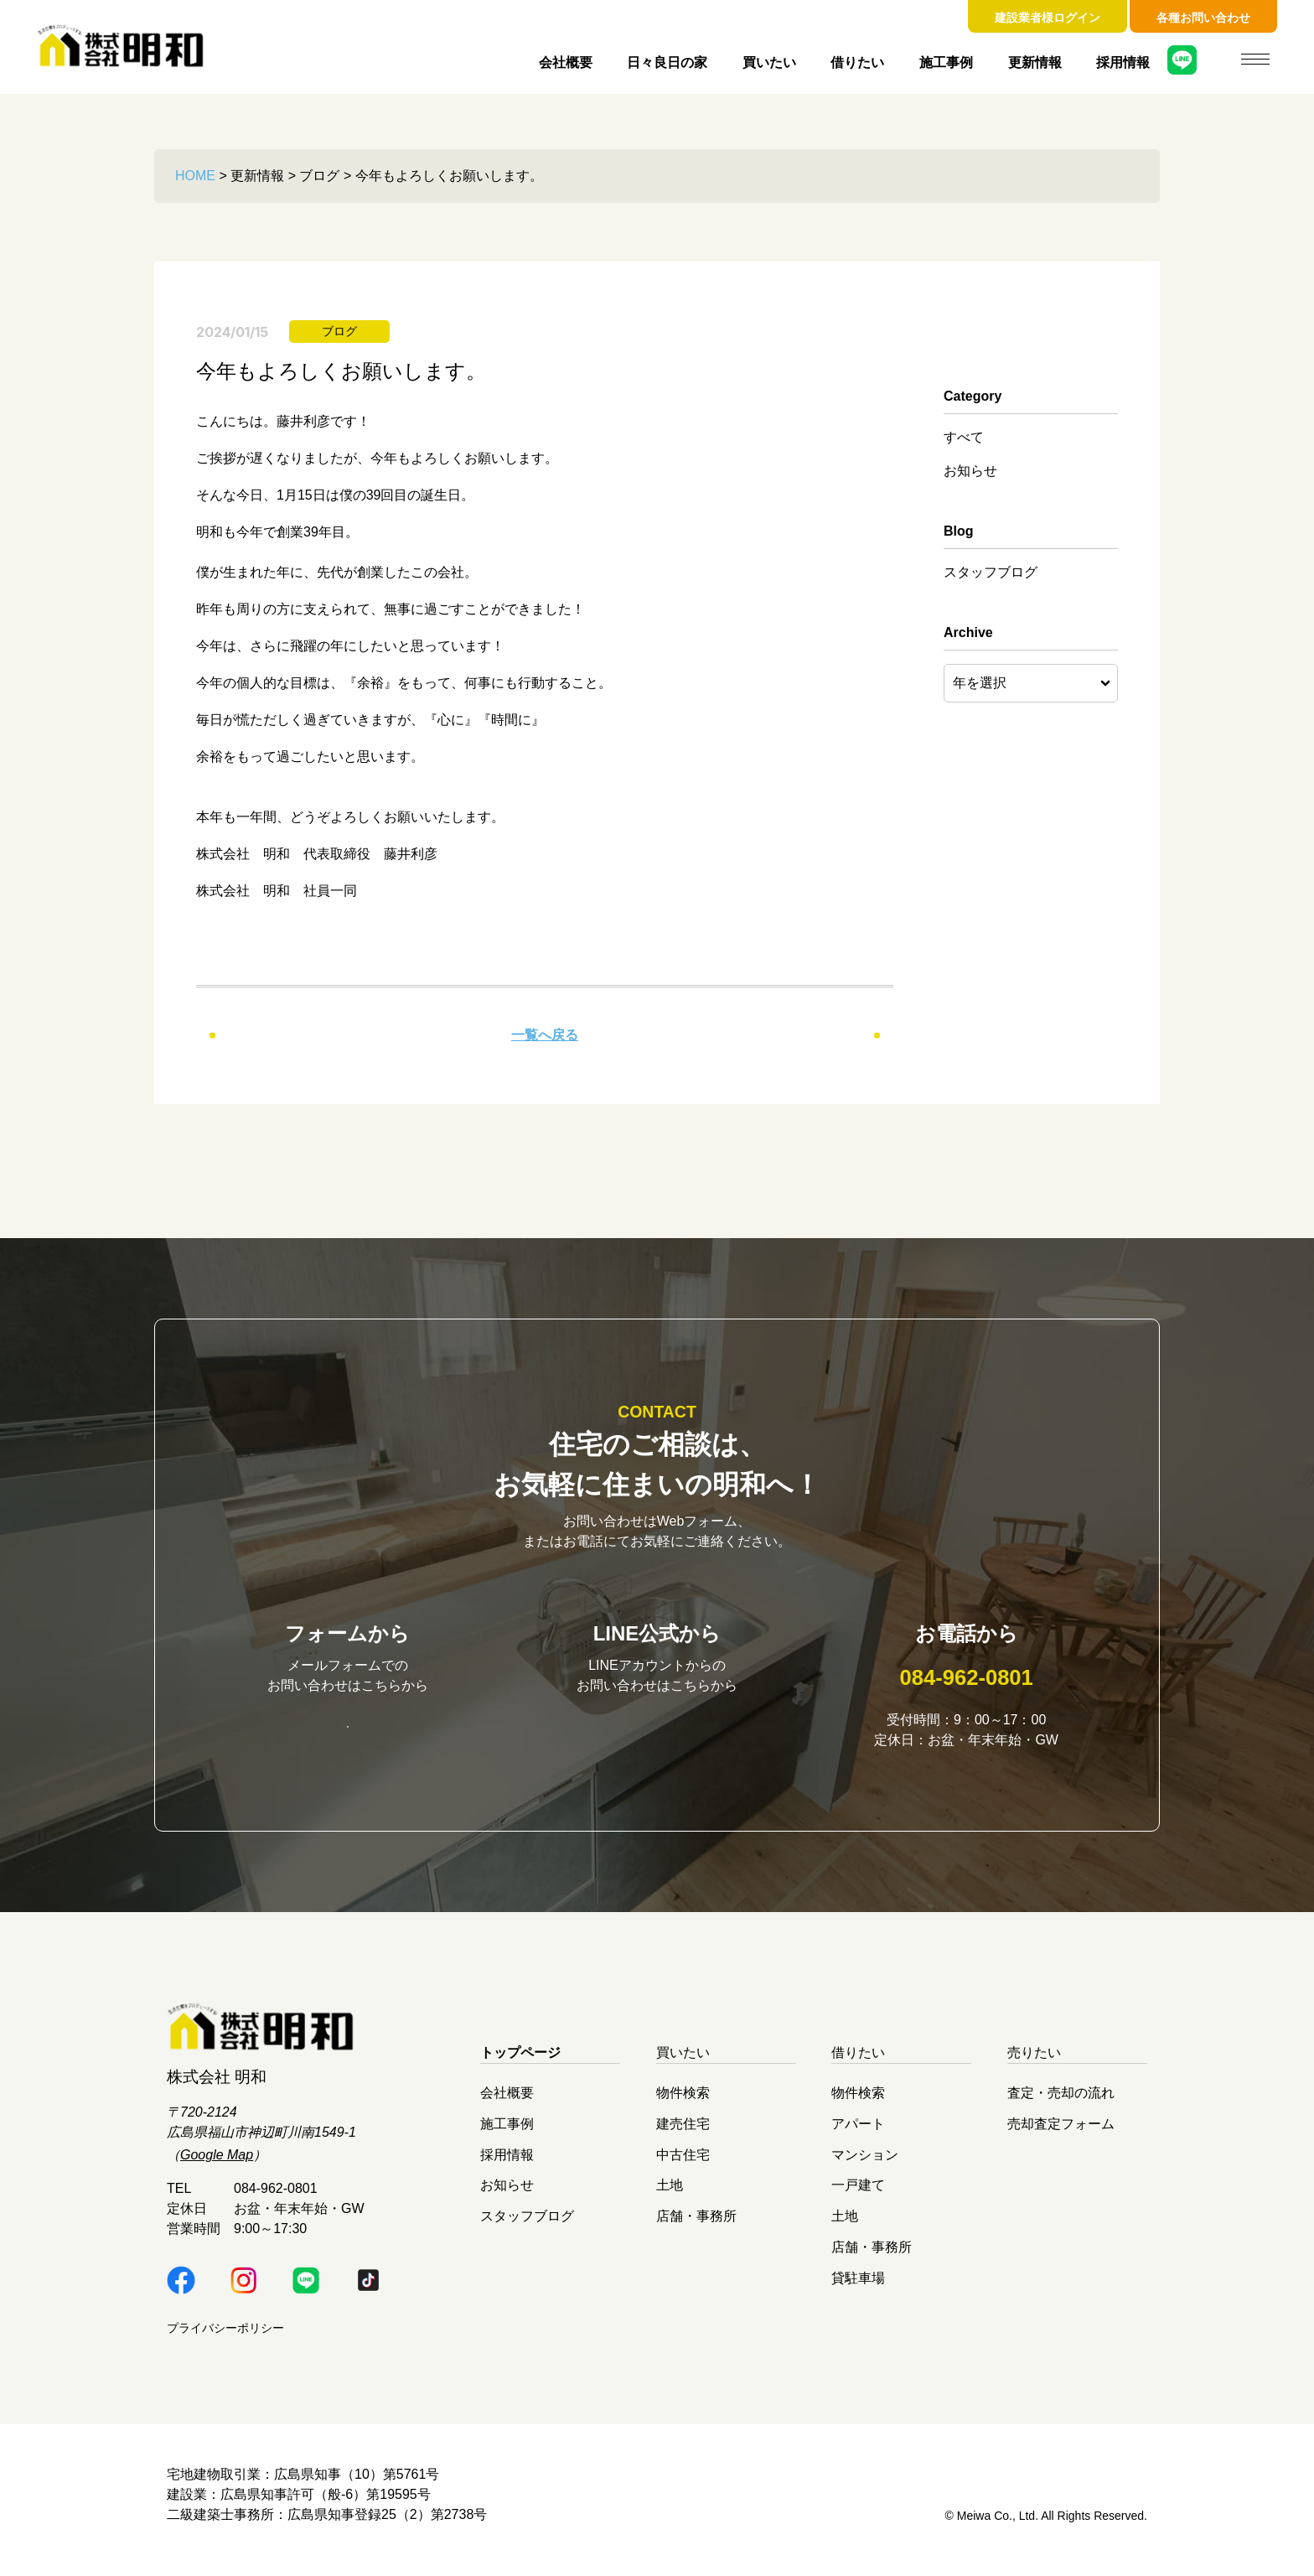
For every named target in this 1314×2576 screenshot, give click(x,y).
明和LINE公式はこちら (657, 1736)
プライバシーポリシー (225, 2338)
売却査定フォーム (1061, 2135)
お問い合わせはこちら (348, 1736)
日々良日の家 (667, 62)
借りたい (857, 62)
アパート (858, 2135)
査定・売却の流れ (1061, 2104)
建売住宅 (683, 2135)
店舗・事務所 (696, 2227)
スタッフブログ (990, 572)
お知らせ (970, 471)
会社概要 (565, 62)
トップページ (520, 2063)
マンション (864, 2165)
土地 (669, 2196)
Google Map (216, 2166)
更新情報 (1035, 62)
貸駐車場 (858, 2288)
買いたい (769, 62)
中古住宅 (683, 2165)
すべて (964, 437)
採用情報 (1123, 62)
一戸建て (858, 2196)
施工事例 (946, 62)
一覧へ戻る (544, 1035)
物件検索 (683, 2104)
